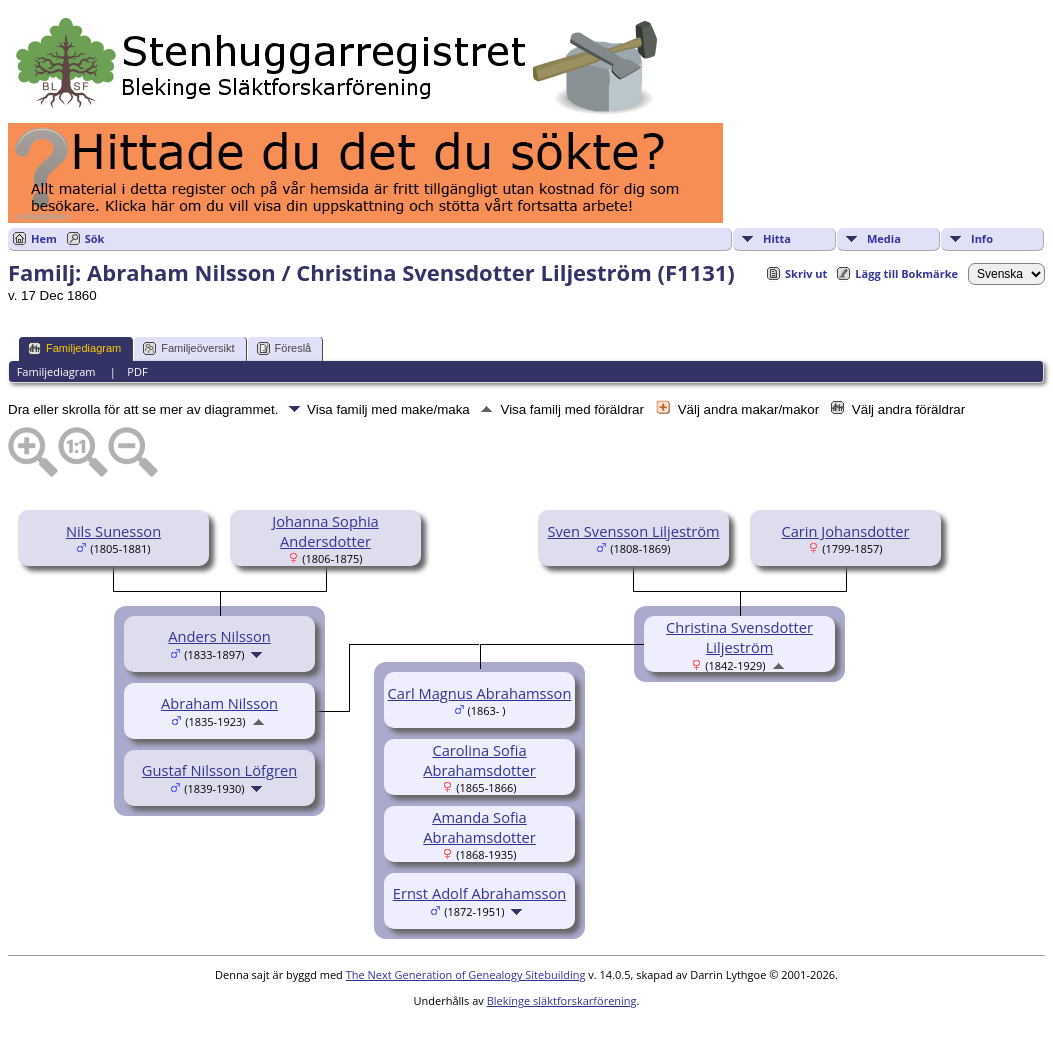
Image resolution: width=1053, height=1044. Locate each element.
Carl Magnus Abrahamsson (480, 693)
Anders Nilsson (219, 636)
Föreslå (284, 348)
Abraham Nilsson (219, 703)
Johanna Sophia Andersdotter (325, 531)
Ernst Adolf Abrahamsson (479, 893)
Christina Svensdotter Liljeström (739, 637)
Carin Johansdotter (845, 531)
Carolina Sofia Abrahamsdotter (479, 760)
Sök (95, 238)
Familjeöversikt (188, 348)
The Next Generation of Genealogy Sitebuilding (466, 974)
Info (982, 238)
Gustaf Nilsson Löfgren (219, 770)
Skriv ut (806, 273)
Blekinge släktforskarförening (562, 1000)
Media (884, 238)
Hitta (777, 238)
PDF (137, 371)
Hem (44, 238)
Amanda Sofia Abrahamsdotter (479, 827)
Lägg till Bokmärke (906, 273)
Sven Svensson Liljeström (633, 531)
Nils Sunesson (113, 531)
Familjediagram (74, 348)
